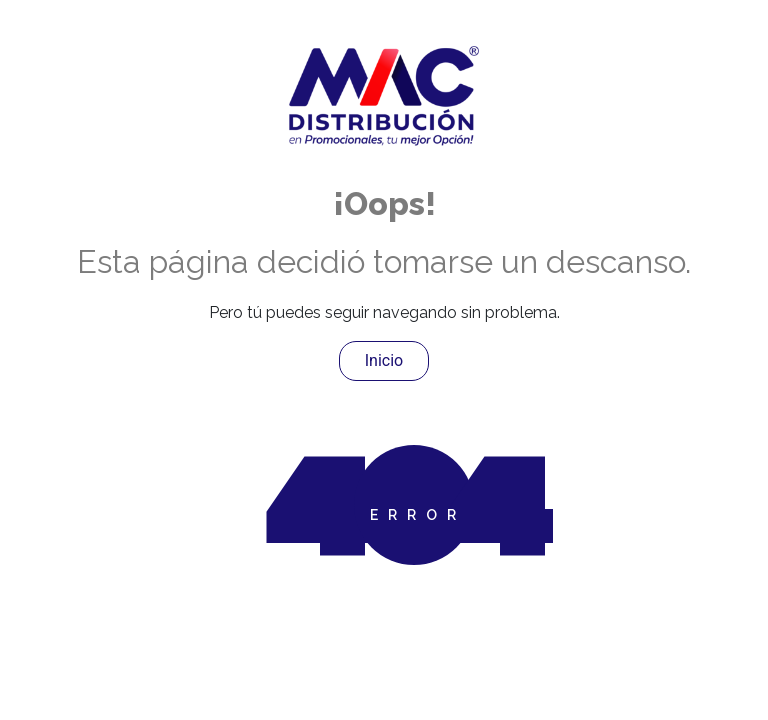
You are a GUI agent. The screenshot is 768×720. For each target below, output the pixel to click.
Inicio (384, 360)
